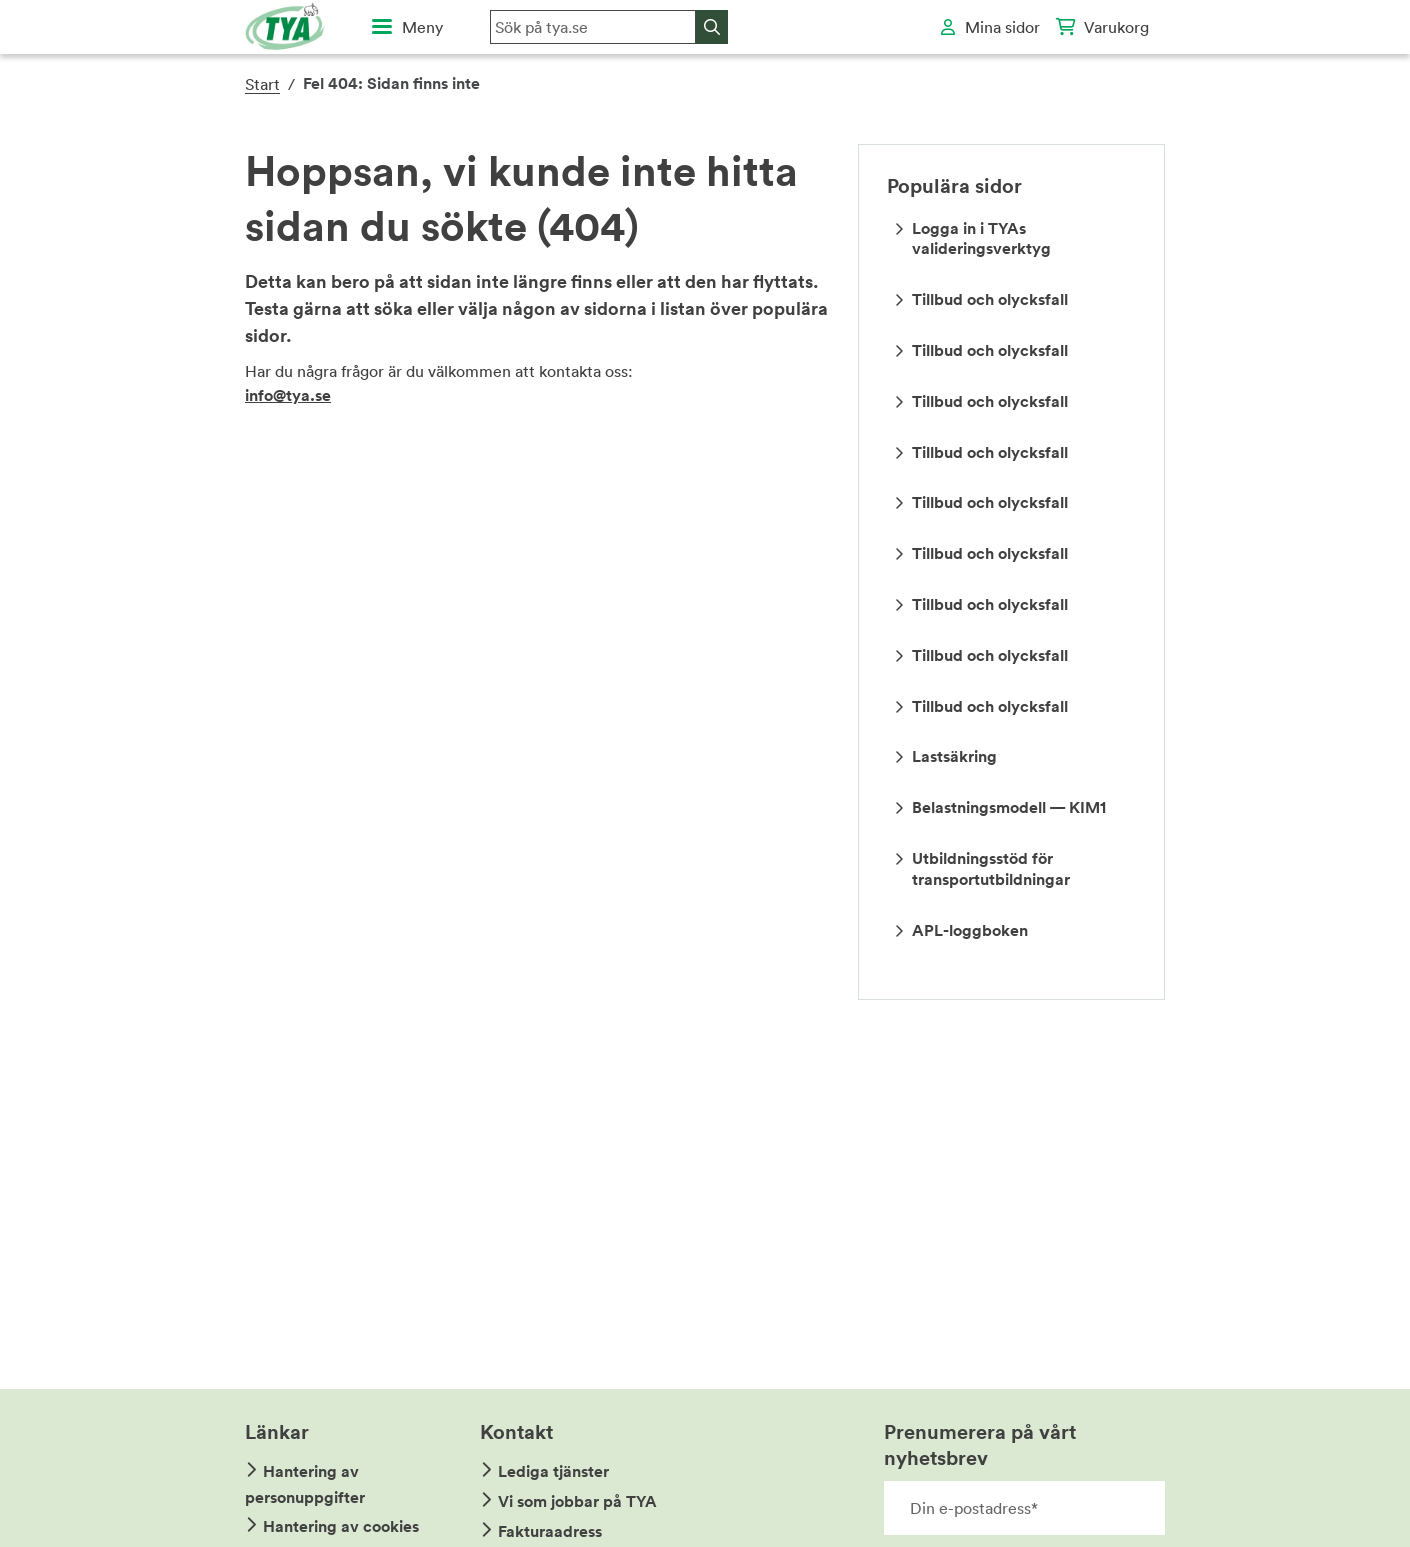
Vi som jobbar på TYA (577, 1501)
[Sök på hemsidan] (593, 27)
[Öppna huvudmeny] (407, 27)
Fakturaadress (550, 1531)
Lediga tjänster (553, 1471)
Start (262, 84)
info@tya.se (288, 395)
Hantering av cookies (341, 1526)
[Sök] (712, 27)
